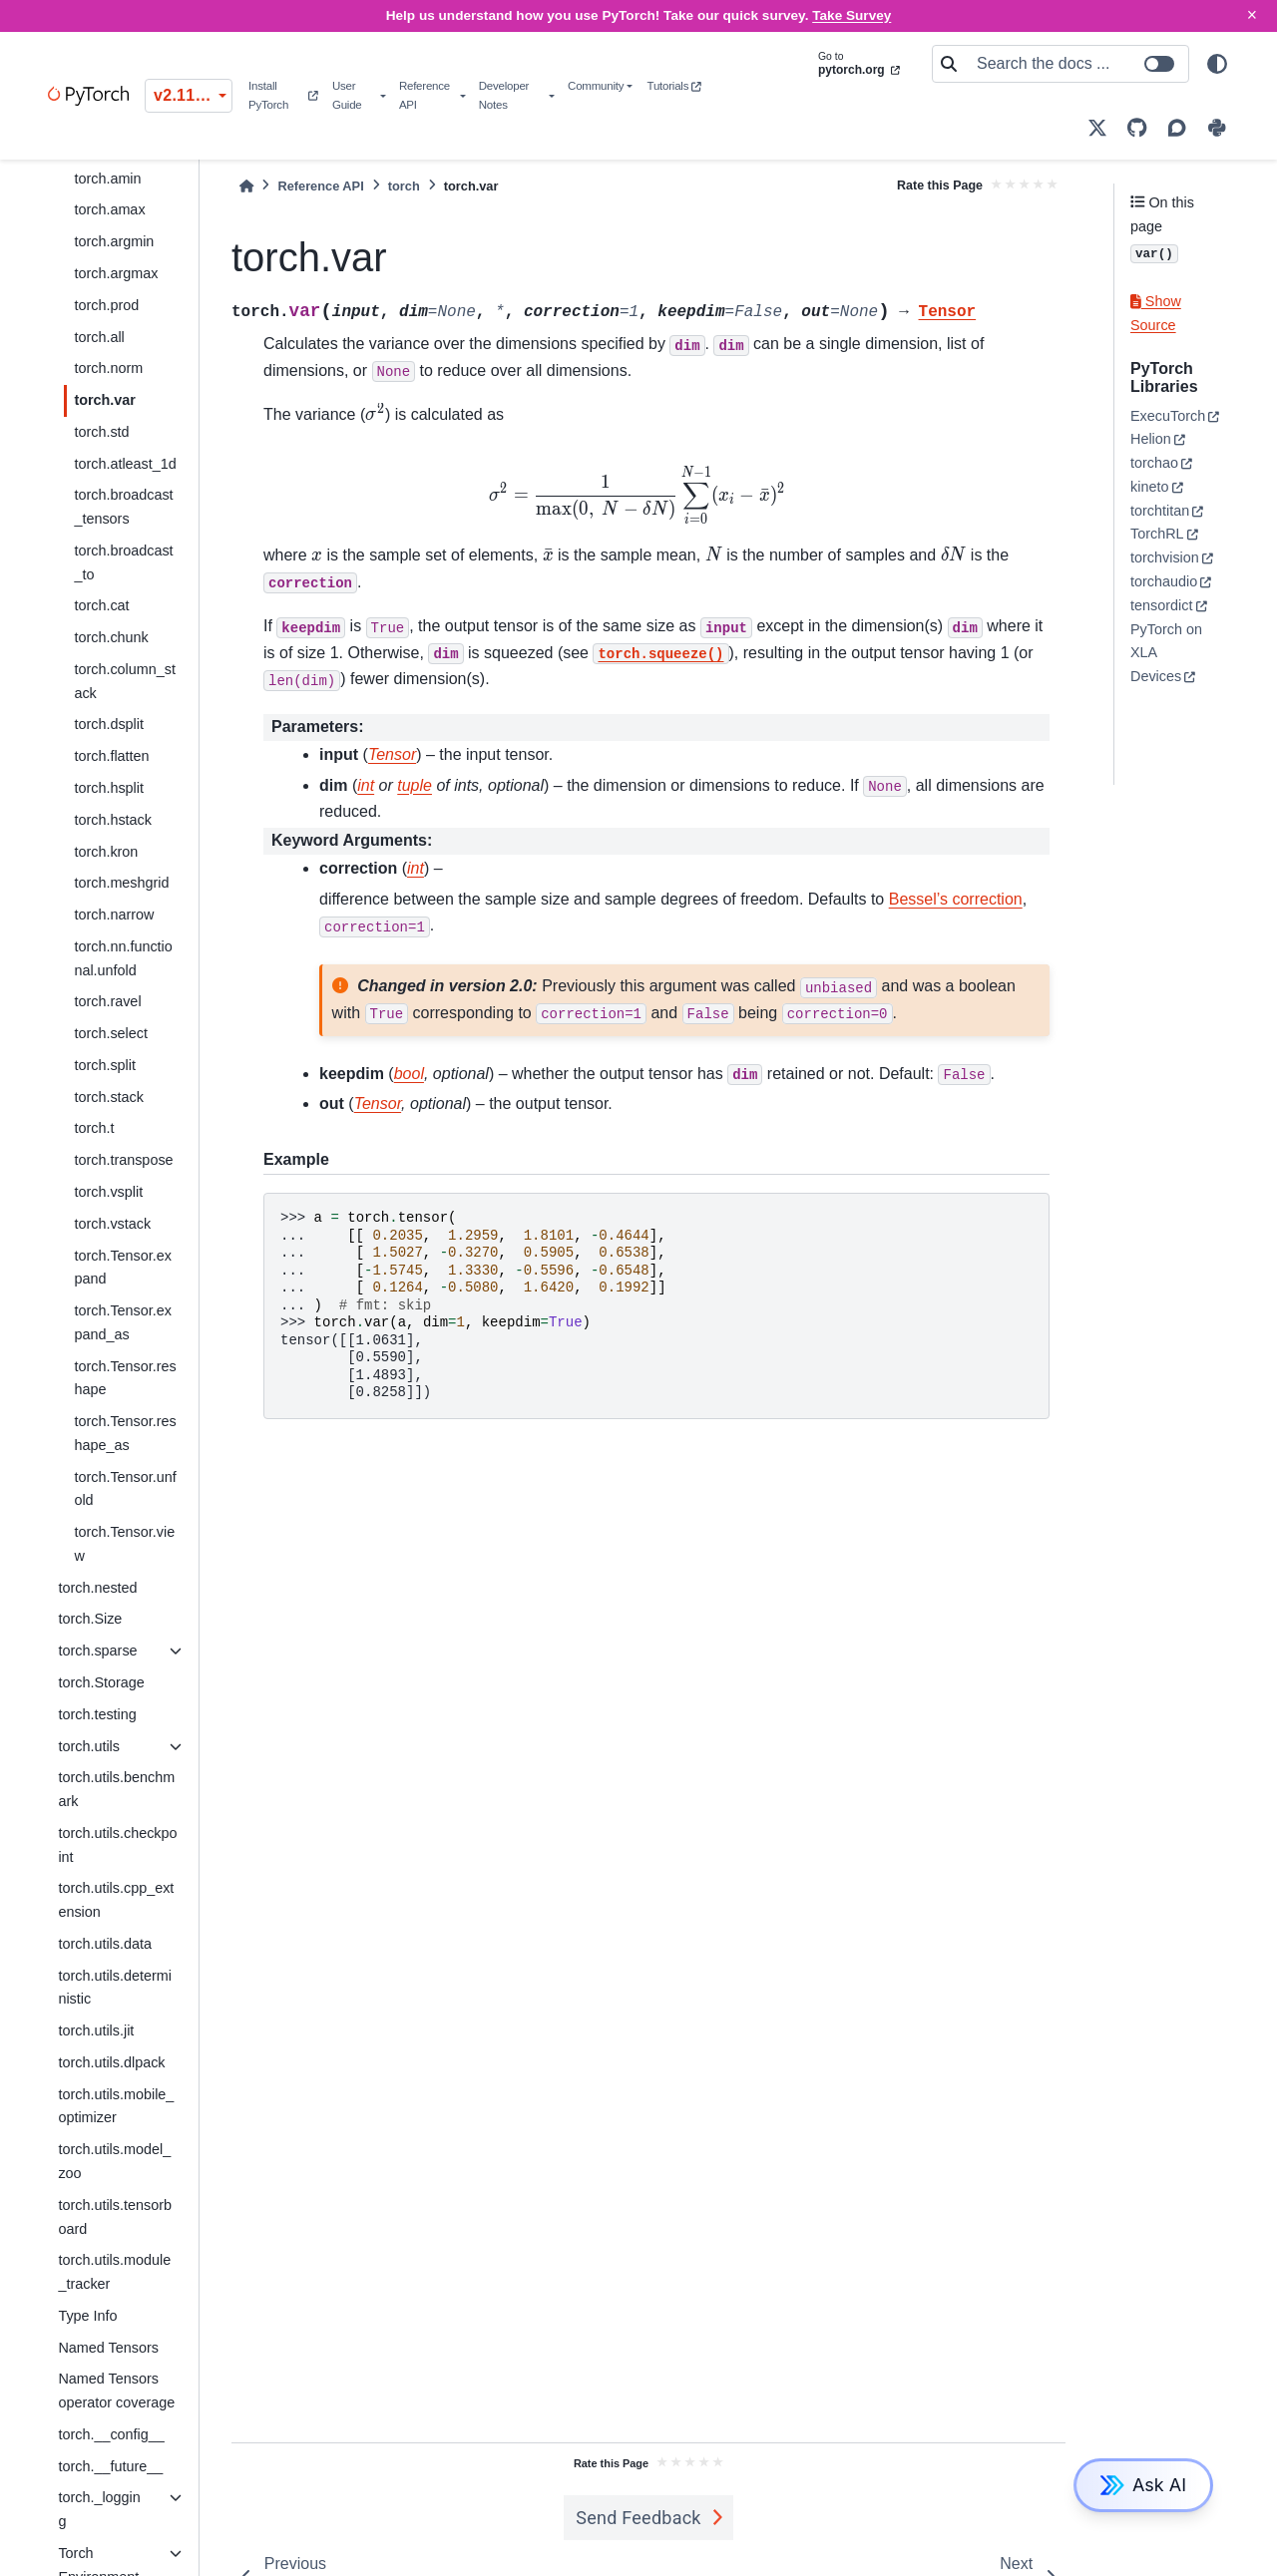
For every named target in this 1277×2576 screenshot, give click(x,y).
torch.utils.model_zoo (114, 2161)
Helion (1150, 439)
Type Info (87, 2316)
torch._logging (99, 2509)
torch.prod (106, 305)
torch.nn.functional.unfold (123, 958)
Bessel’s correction (956, 899)
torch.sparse (97, 1650)
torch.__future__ (110, 2466)
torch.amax (109, 209)
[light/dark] (1217, 64)
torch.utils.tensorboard (115, 2217)
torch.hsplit (109, 788)
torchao (1154, 463)
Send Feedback (638, 2517)
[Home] (246, 186)
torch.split (105, 1065)
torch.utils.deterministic (115, 1988)
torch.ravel (107, 1001)
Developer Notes (504, 95)
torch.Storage (101, 1682)
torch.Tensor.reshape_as (125, 1433)
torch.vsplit (108, 1192)
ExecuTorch (1167, 416)
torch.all (99, 337)
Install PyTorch (282, 95)
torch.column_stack (125, 681)
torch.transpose (123, 1160)
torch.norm (108, 368)
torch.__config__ (111, 2434)
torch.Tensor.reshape (125, 1378)
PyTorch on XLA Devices (1166, 653)
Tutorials (674, 86)
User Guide (347, 95)
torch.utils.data (105, 1944)
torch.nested (97, 1588)
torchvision (1164, 557)
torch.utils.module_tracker (114, 2272)
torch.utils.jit (96, 2030)
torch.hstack (113, 820)
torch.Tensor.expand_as (123, 1322)
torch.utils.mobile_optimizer (116, 2106)
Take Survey (851, 15)
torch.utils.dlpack (111, 2062)
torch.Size (90, 1619)
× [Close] (1252, 15)
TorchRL (1157, 534)
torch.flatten (111, 756)
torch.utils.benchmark (116, 1789)
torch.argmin (114, 241)
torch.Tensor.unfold (125, 1489)
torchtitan (1159, 511)
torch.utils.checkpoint (117, 1845)
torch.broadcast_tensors (123, 507)
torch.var (105, 400)
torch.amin (107, 178)
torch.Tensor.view (124, 1544)
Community (596, 86)
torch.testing (97, 1714)
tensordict (1161, 605)
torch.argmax (116, 273)
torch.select (111, 1033)
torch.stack (109, 1097)
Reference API (424, 95)
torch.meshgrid (121, 883)
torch (404, 186)
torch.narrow (114, 914)
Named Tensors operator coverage (116, 2390)
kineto (1149, 487)
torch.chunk (111, 637)
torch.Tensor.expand (123, 1268)
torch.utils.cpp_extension (116, 1900)
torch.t (94, 1128)
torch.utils (89, 1746)
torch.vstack (112, 1224)
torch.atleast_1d (125, 464)
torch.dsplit (109, 724)
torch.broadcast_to (123, 562)
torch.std (101, 432)
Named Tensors (108, 2348)
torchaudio (1163, 581)
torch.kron (106, 852)
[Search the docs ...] (1076, 64)
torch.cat (101, 605)
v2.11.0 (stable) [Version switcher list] (193, 95)
